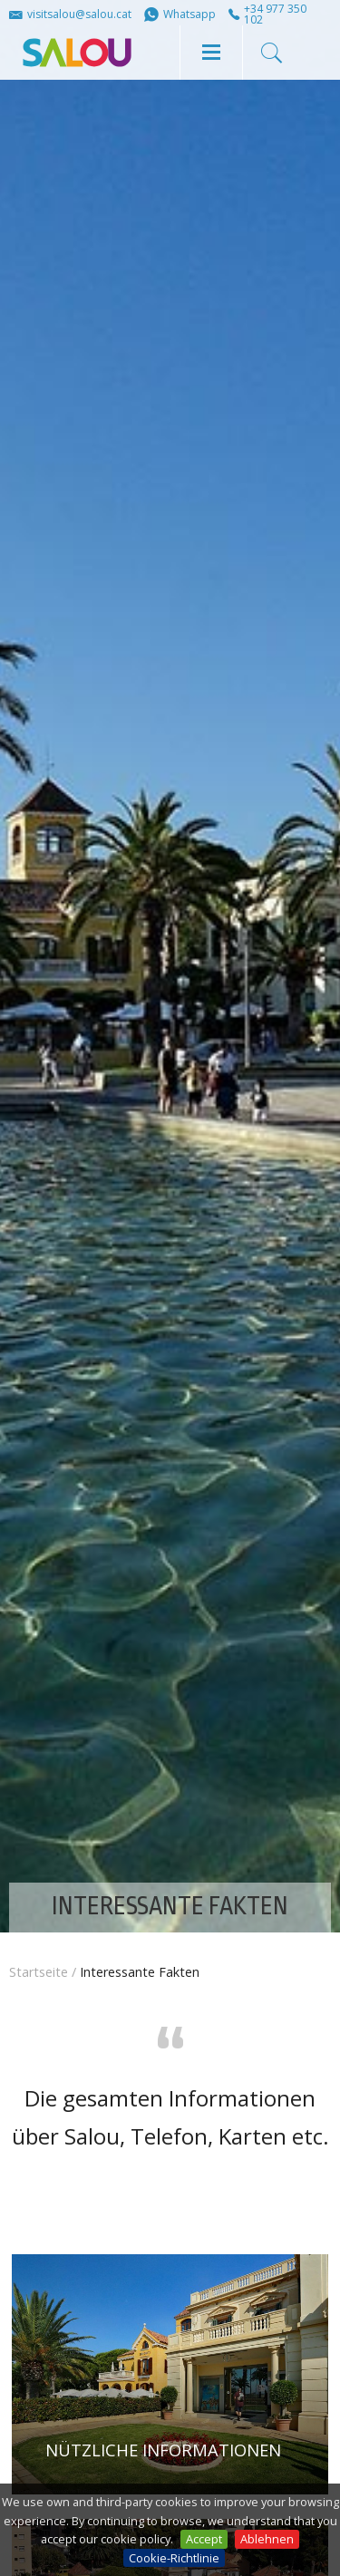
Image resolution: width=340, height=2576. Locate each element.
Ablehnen (267, 2539)
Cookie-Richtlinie (174, 2558)
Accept (204, 2539)
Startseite (38, 1971)
